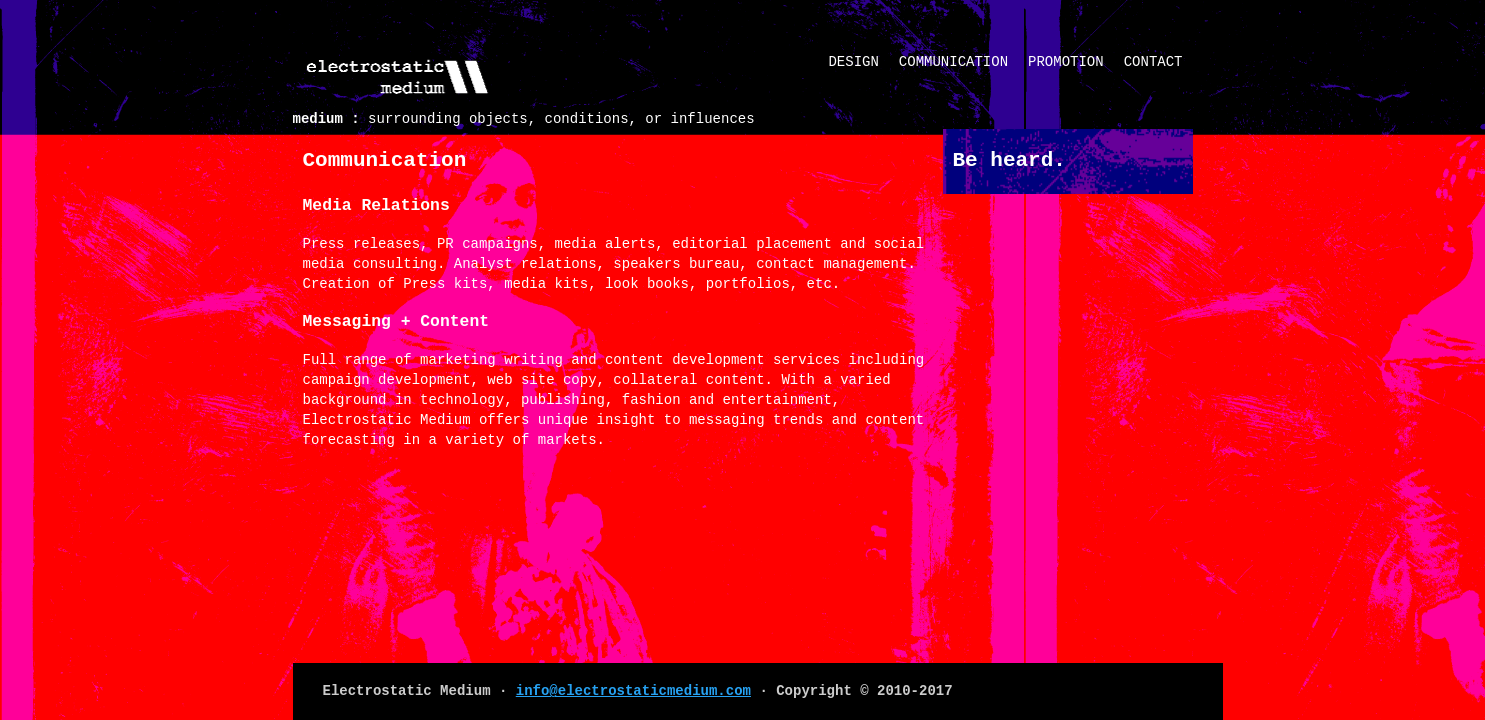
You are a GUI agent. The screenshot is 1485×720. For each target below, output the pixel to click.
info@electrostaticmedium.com (633, 691)
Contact (1153, 62)
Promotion (1066, 62)
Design (853, 62)
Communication (953, 62)
